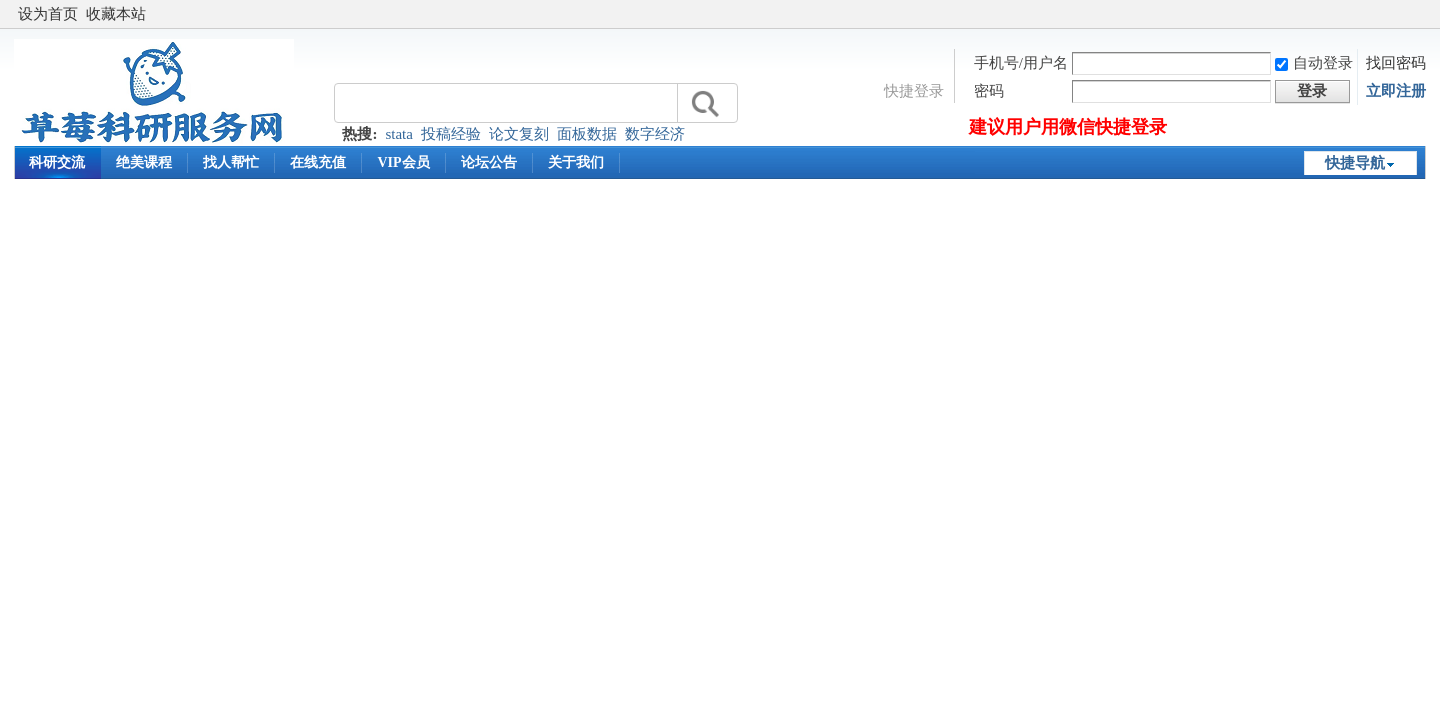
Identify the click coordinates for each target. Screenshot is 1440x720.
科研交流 (57, 162)
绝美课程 (144, 162)
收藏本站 (116, 14)
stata (399, 134)
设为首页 (48, 14)
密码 (989, 91)
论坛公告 (489, 162)
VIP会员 (403, 162)
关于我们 (576, 162)
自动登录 (1314, 63)
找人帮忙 (231, 162)
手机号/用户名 (1021, 63)
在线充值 (318, 162)
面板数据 (587, 134)
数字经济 (655, 134)
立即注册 (1396, 91)
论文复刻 (519, 134)
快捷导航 (1355, 163)
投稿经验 (451, 134)
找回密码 (1396, 63)
